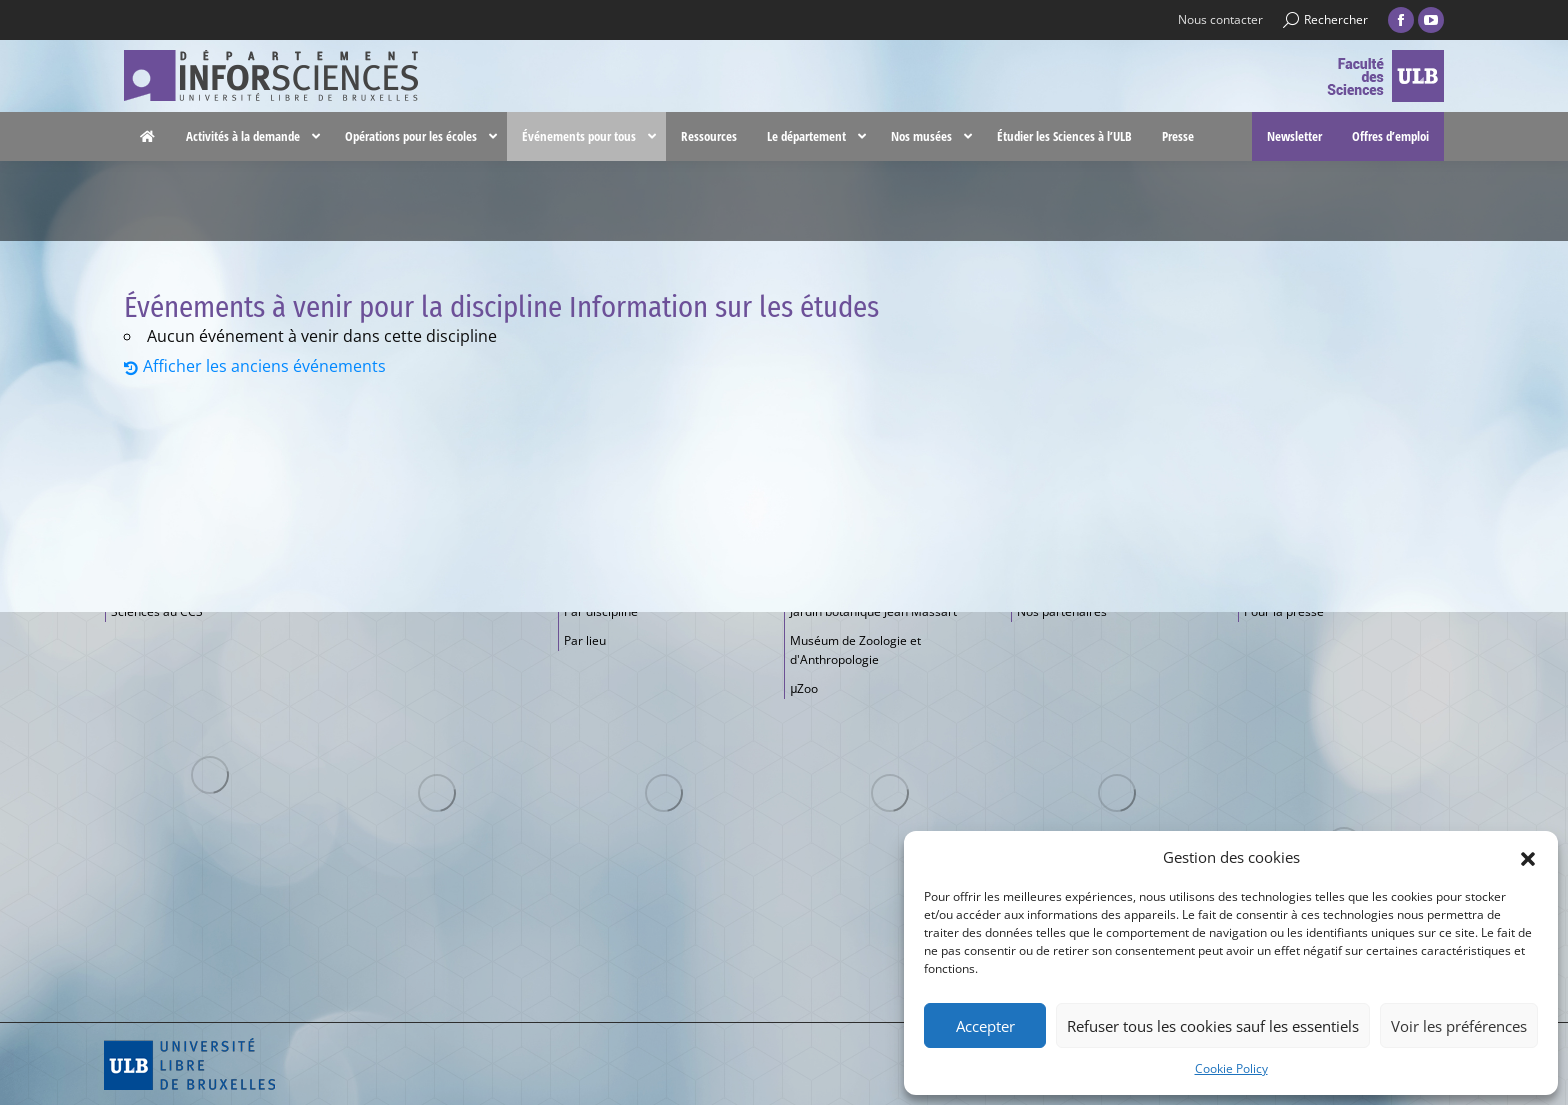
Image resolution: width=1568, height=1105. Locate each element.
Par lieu (585, 640)
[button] (1528, 857)
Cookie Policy (1231, 1068)
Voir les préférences (1459, 1026)
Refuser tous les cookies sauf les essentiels (1213, 1026)
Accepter (985, 1026)
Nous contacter (1220, 19)
